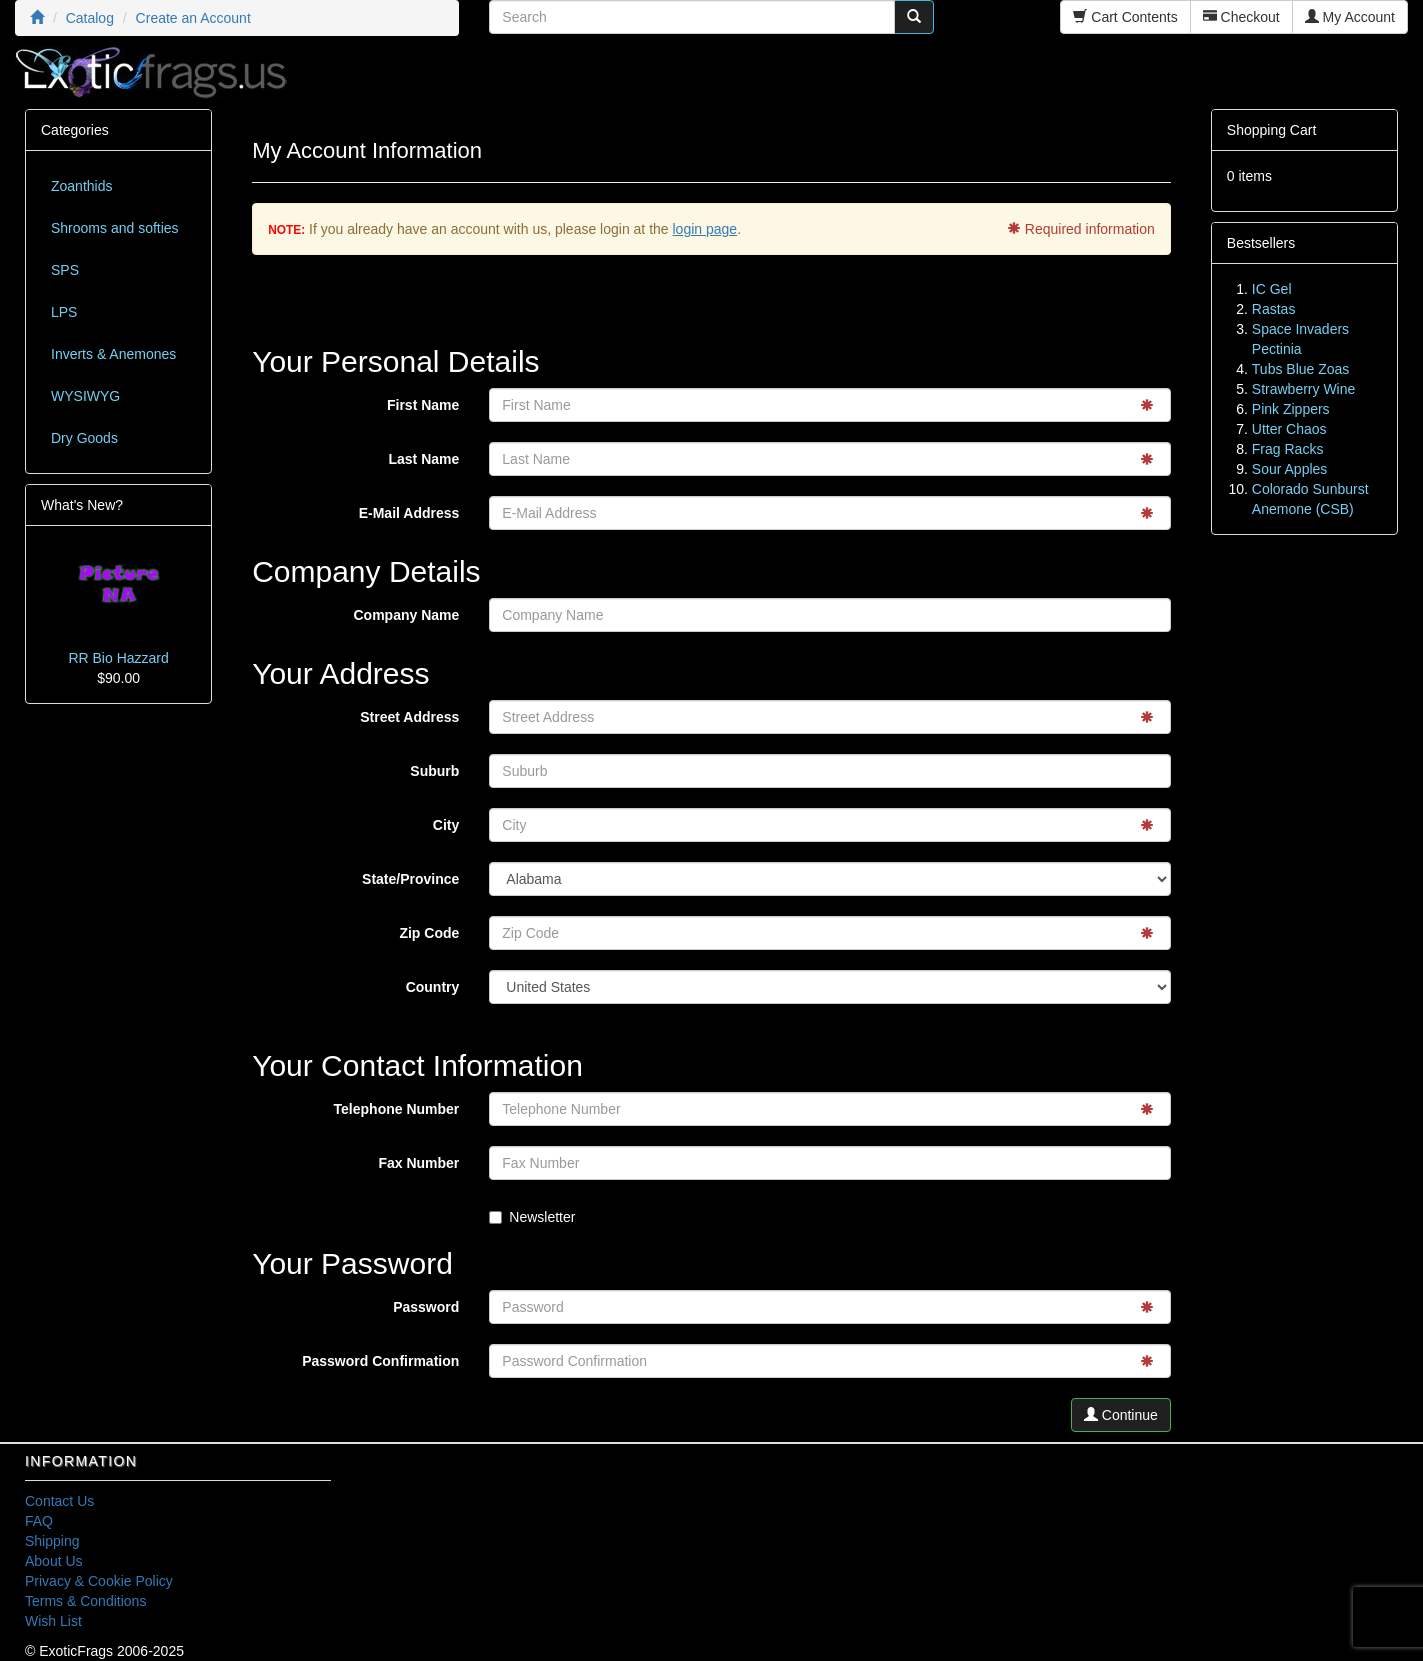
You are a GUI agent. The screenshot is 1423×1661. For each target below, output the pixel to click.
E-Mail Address (409, 513)
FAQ (39, 1521)
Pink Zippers (1291, 409)
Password (426, 1307)
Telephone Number (397, 1109)
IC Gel (1272, 289)
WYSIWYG (85, 396)
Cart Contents (1125, 17)
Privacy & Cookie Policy (99, 1581)
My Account (1350, 17)
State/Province (410, 879)
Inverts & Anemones (113, 354)
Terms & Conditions (85, 1601)
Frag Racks (1288, 449)
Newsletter (532, 1217)
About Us (54, 1561)
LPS (64, 312)
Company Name (407, 615)
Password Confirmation (380, 1361)
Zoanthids (81, 186)
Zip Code (429, 933)
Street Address (409, 717)
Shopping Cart (1272, 130)
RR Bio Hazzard (118, 658)
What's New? (82, 505)
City (446, 825)
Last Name (424, 459)
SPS (65, 270)
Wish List (53, 1621)
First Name (423, 405)
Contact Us (59, 1501)
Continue (1121, 1415)
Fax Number (418, 1163)
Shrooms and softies (115, 228)
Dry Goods (84, 438)
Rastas (1274, 309)
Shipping (52, 1541)
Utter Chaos (1289, 429)
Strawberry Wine (1303, 389)
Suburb (434, 771)
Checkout (1241, 17)
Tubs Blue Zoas (1301, 369)
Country (433, 987)
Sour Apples (1290, 469)
